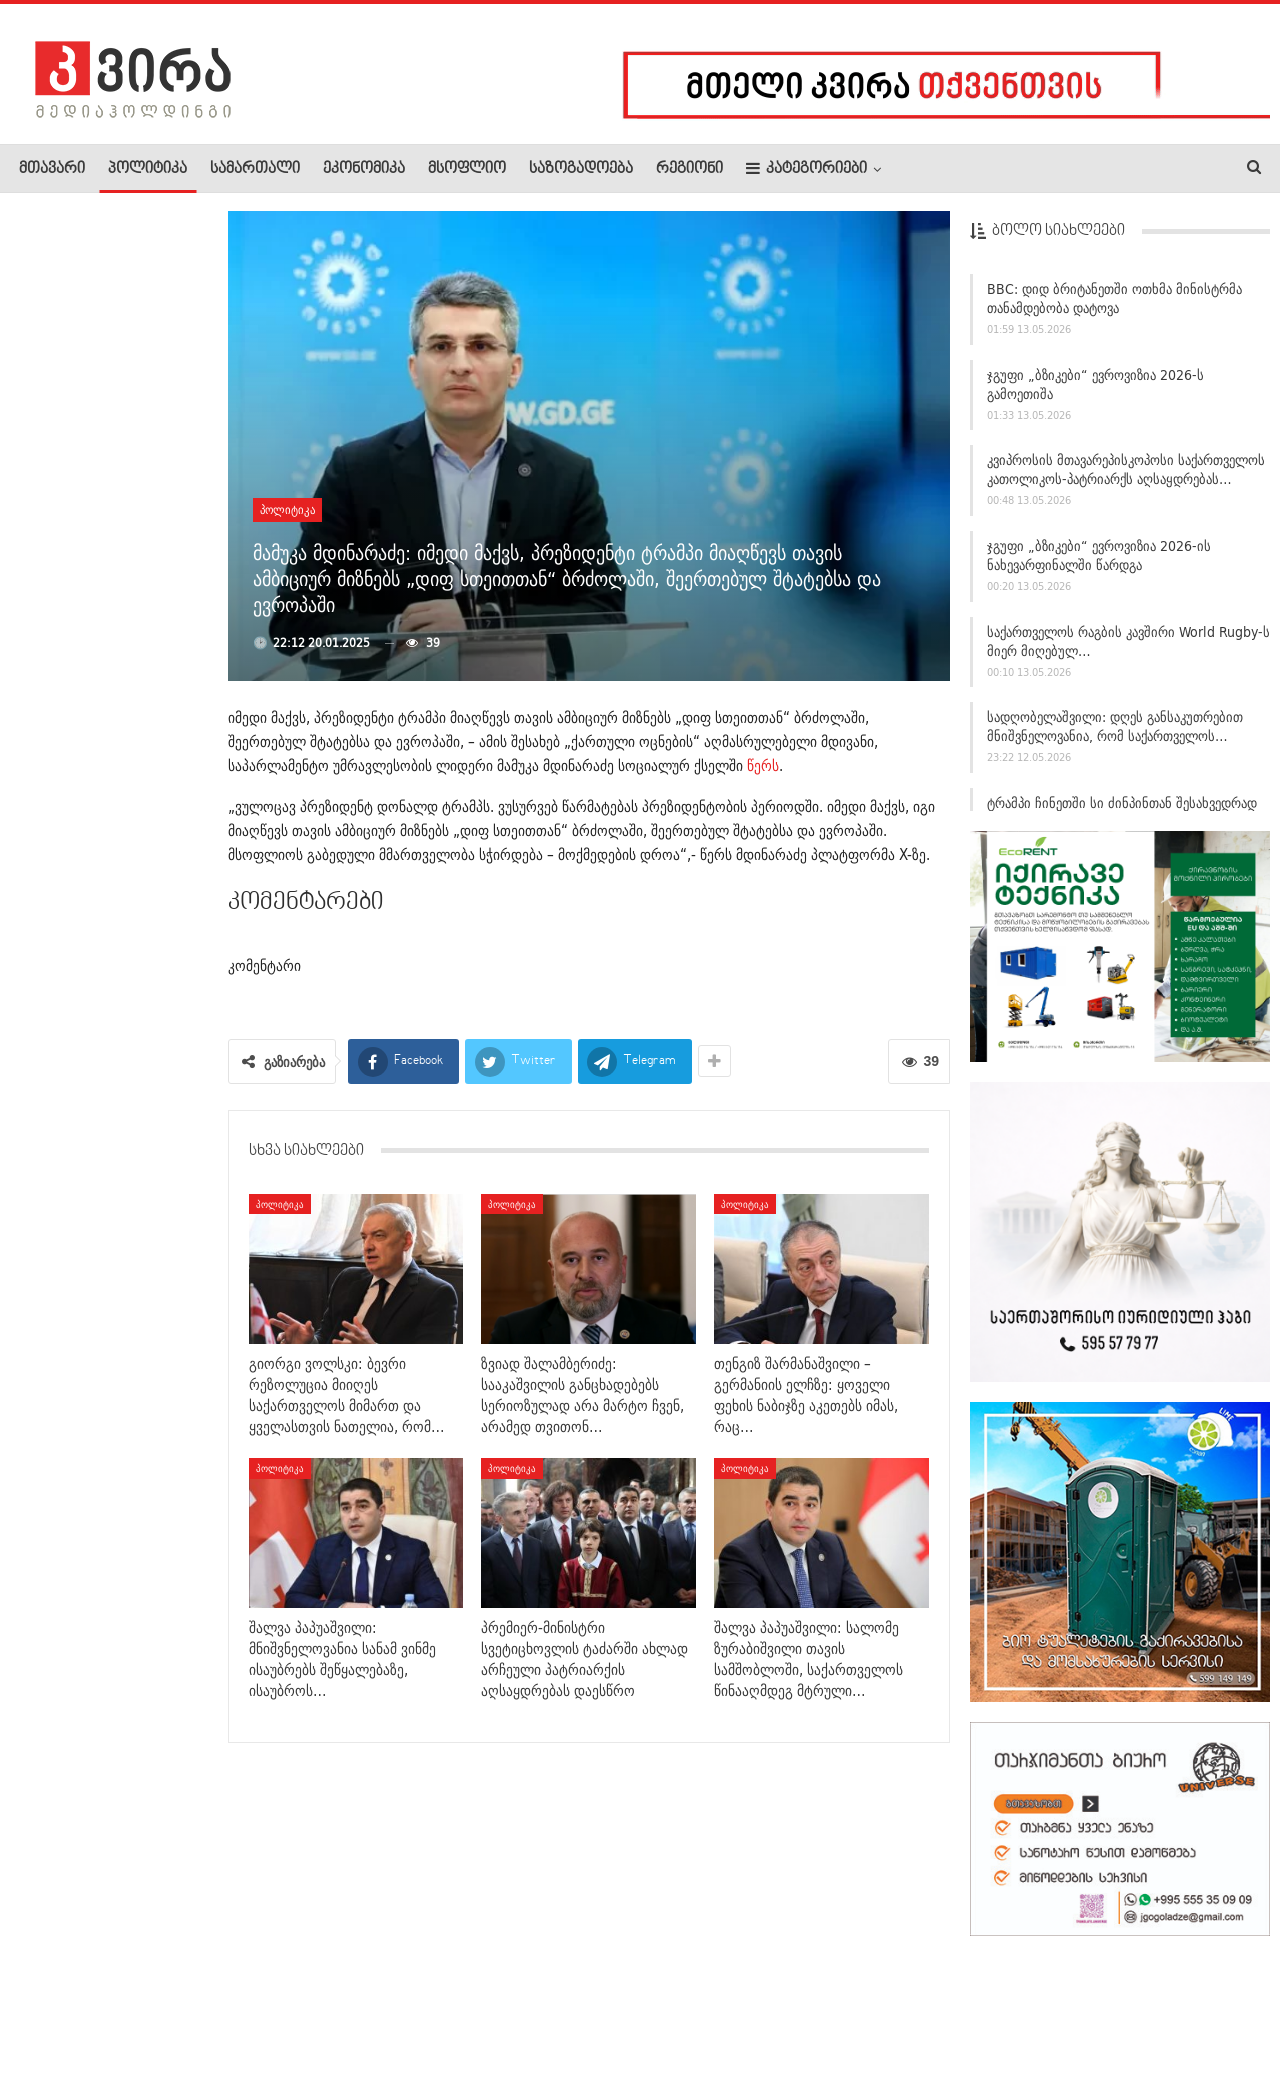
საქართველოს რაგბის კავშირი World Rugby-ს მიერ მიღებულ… (1128, 647)
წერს (763, 766)
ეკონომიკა (364, 169)
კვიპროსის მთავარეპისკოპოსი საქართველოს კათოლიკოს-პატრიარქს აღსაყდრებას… (1126, 476)
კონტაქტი (230, 1999)
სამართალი (255, 169)
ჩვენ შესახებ (53, 1999)
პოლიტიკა (147, 169)
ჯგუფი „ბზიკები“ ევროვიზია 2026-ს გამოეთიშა (1095, 390)
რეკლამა (147, 1999)
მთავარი (52, 169)
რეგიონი (689, 169)
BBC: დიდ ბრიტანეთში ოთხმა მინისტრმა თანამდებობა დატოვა (1114, 304)
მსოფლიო (467, 169)
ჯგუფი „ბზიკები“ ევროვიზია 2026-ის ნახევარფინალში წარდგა (1099, 561)
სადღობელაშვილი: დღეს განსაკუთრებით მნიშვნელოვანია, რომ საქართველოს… (1115, 733)
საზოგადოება (581, 169)
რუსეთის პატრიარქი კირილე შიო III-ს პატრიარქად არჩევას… (108, 1395)
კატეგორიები (806, 168)
